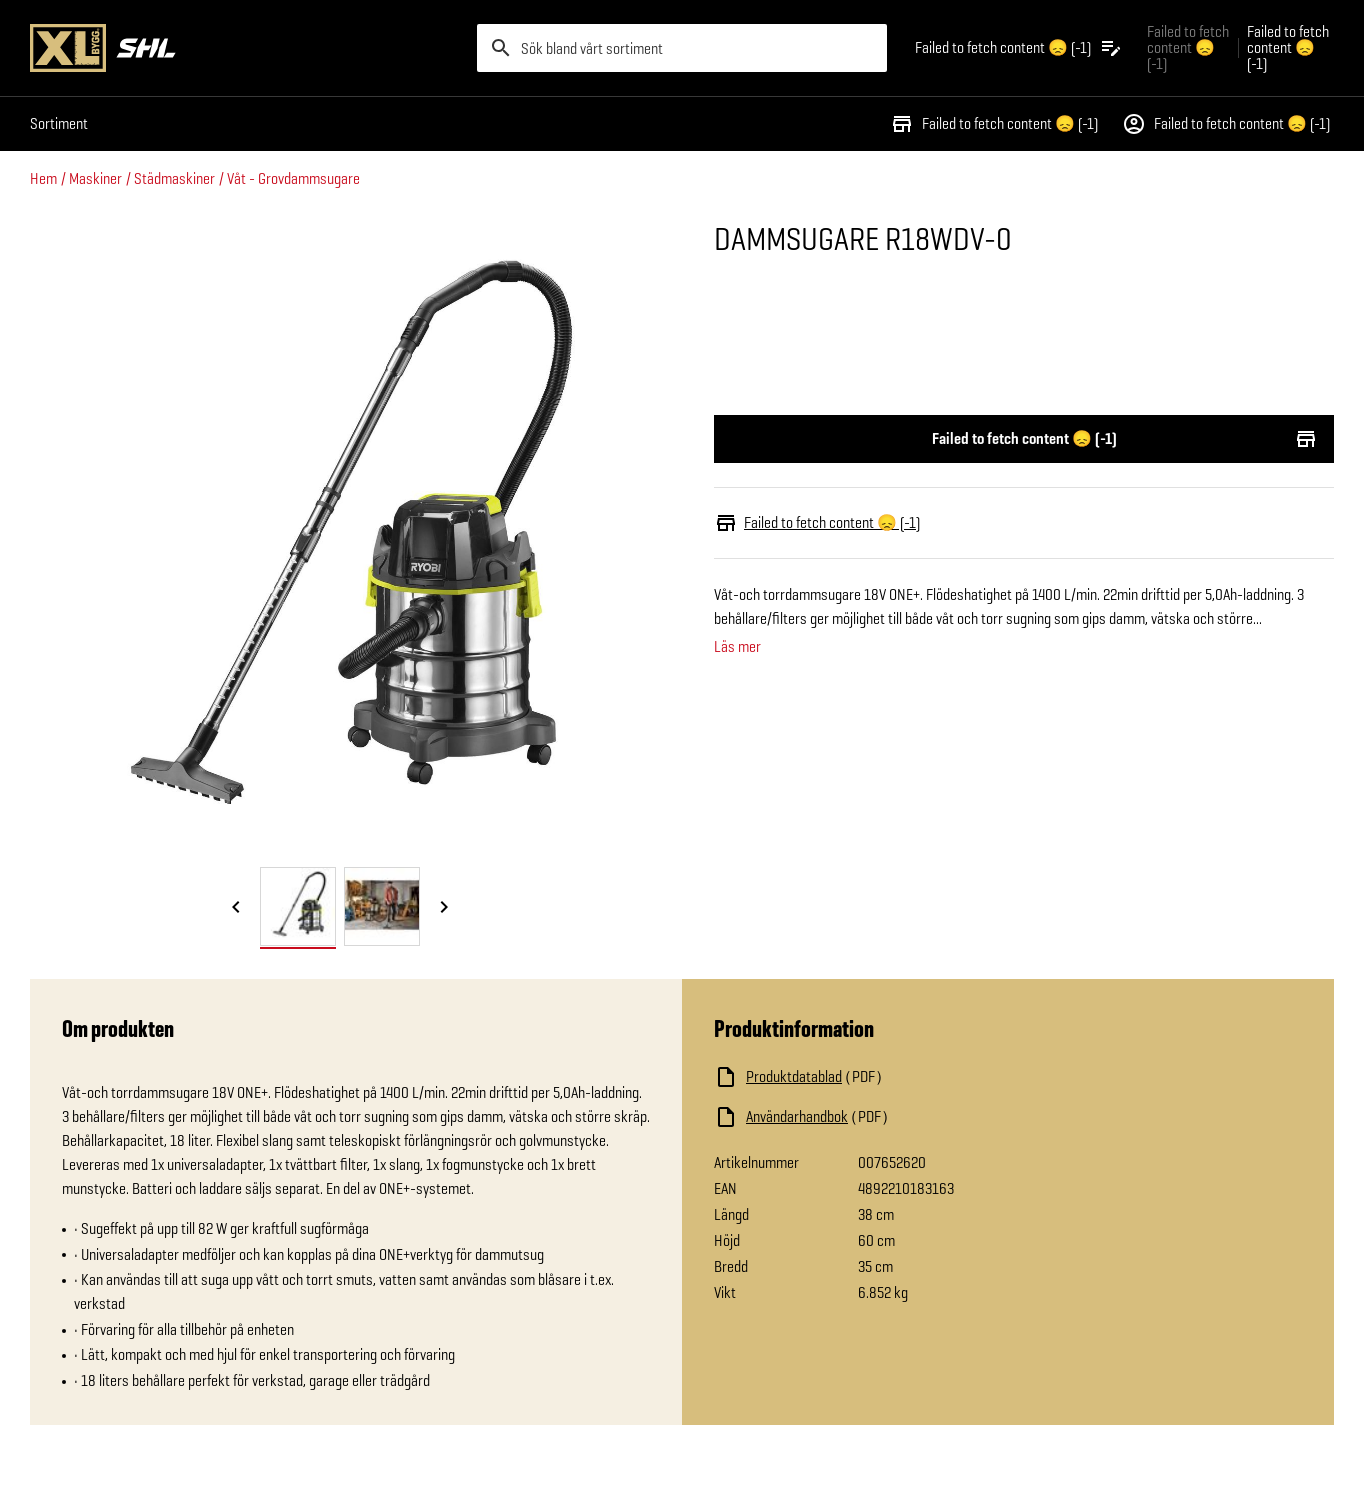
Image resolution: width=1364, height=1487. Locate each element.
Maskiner (95, 178)
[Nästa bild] (444, 908)
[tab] (298, 906)
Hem (43, 178)
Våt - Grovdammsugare (293, 178)
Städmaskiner (174, 178)
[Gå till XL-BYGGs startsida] (245, 48)
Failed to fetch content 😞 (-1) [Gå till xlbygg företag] (1188, 47)
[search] (682, 48)
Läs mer (737, 647)
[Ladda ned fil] (914, 1077)
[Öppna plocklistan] (1019, 48)
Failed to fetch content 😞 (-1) (994, 124)
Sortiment (59, 123)
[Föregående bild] (236, 908)
